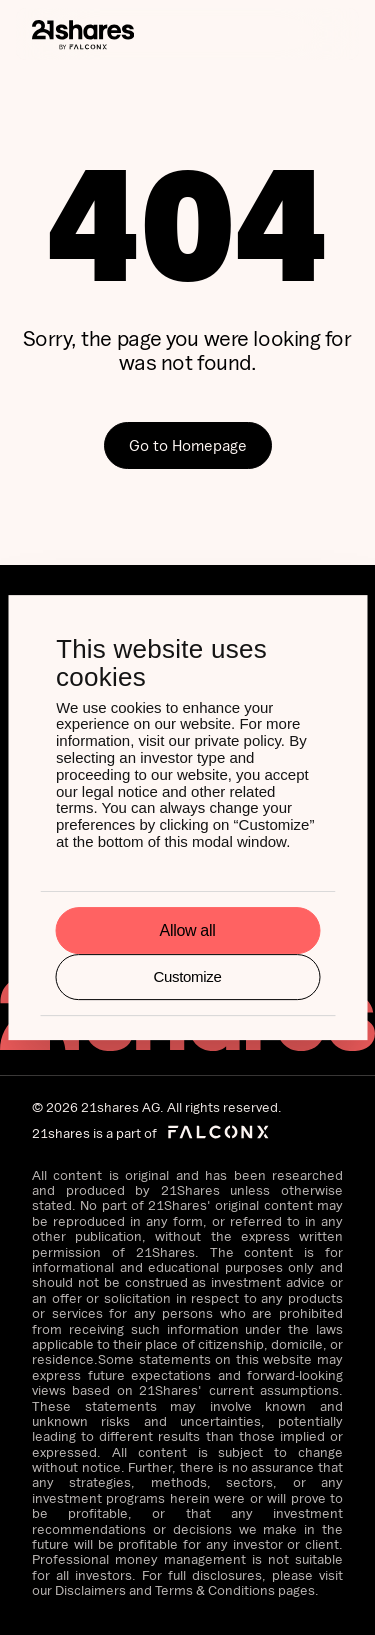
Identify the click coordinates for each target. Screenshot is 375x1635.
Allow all (188, 930)
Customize (187, 976)
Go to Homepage (188, 445)
